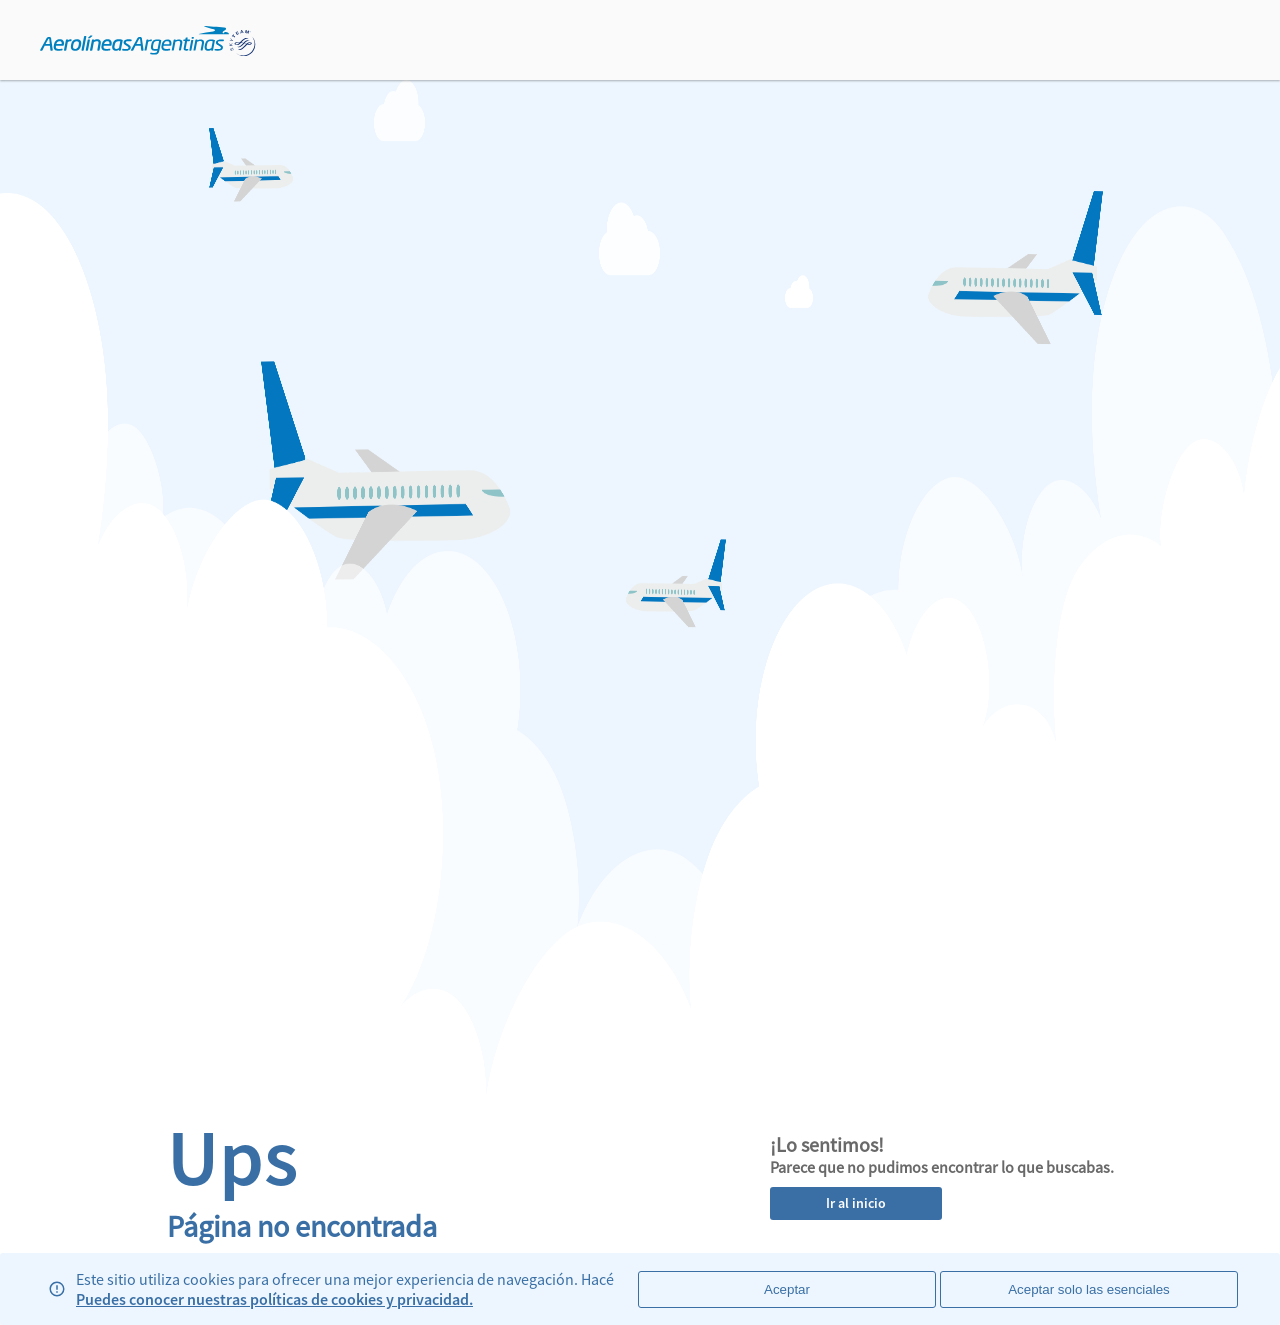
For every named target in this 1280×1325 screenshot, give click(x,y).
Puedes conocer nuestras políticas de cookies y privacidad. (274, 1299)
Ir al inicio (856, 1203)
